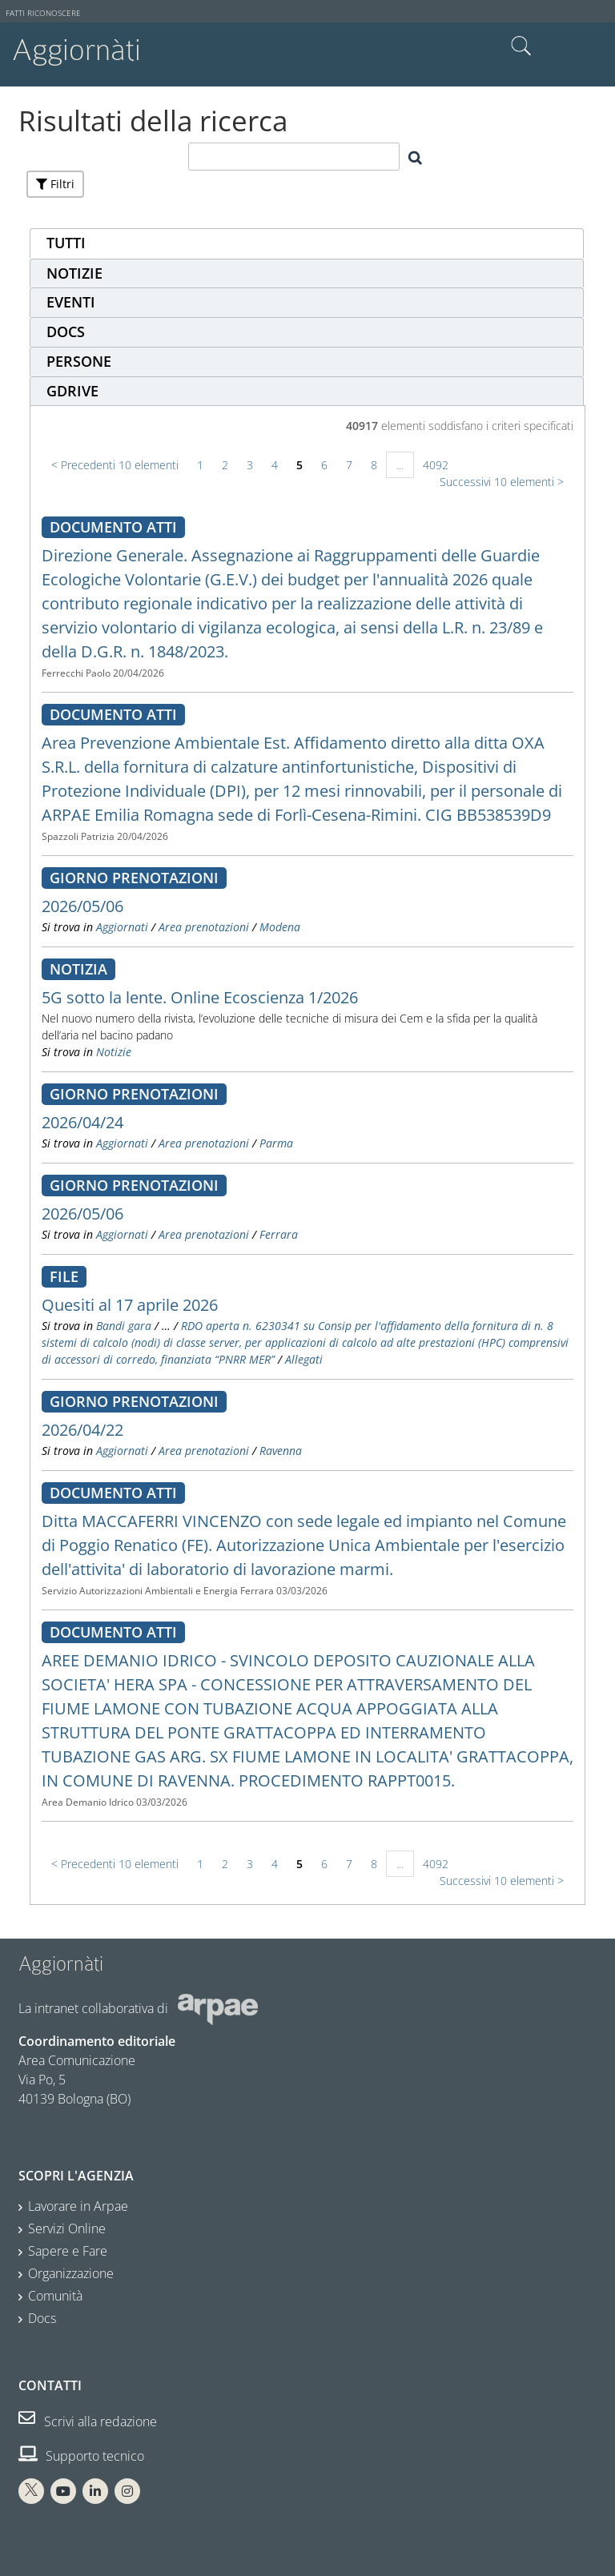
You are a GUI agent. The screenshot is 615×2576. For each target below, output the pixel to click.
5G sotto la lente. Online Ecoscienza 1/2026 (200, 997)
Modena (279, 926)
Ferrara (278, 1234)
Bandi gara (123, 1325)
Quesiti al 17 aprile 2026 (130, 1305)
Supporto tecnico (81, 2456)
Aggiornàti (76, 50)
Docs (42, 2318)
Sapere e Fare (67, 2251)
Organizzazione (71, 2273)
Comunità (55, 2296)
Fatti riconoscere (43, 13)
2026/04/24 (82, 1122)
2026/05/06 (82, 906)
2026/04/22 (82, 1430)
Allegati (304, 1359)
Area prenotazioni (204, 926)
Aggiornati (122, 926)
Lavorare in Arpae (78, 2206)
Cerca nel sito (521, 46)
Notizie (113, 1051)
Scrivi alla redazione (87, 2421)
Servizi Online (67, 2228)
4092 (435, 464)
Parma (276, 1143)
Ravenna (280, 1450)
